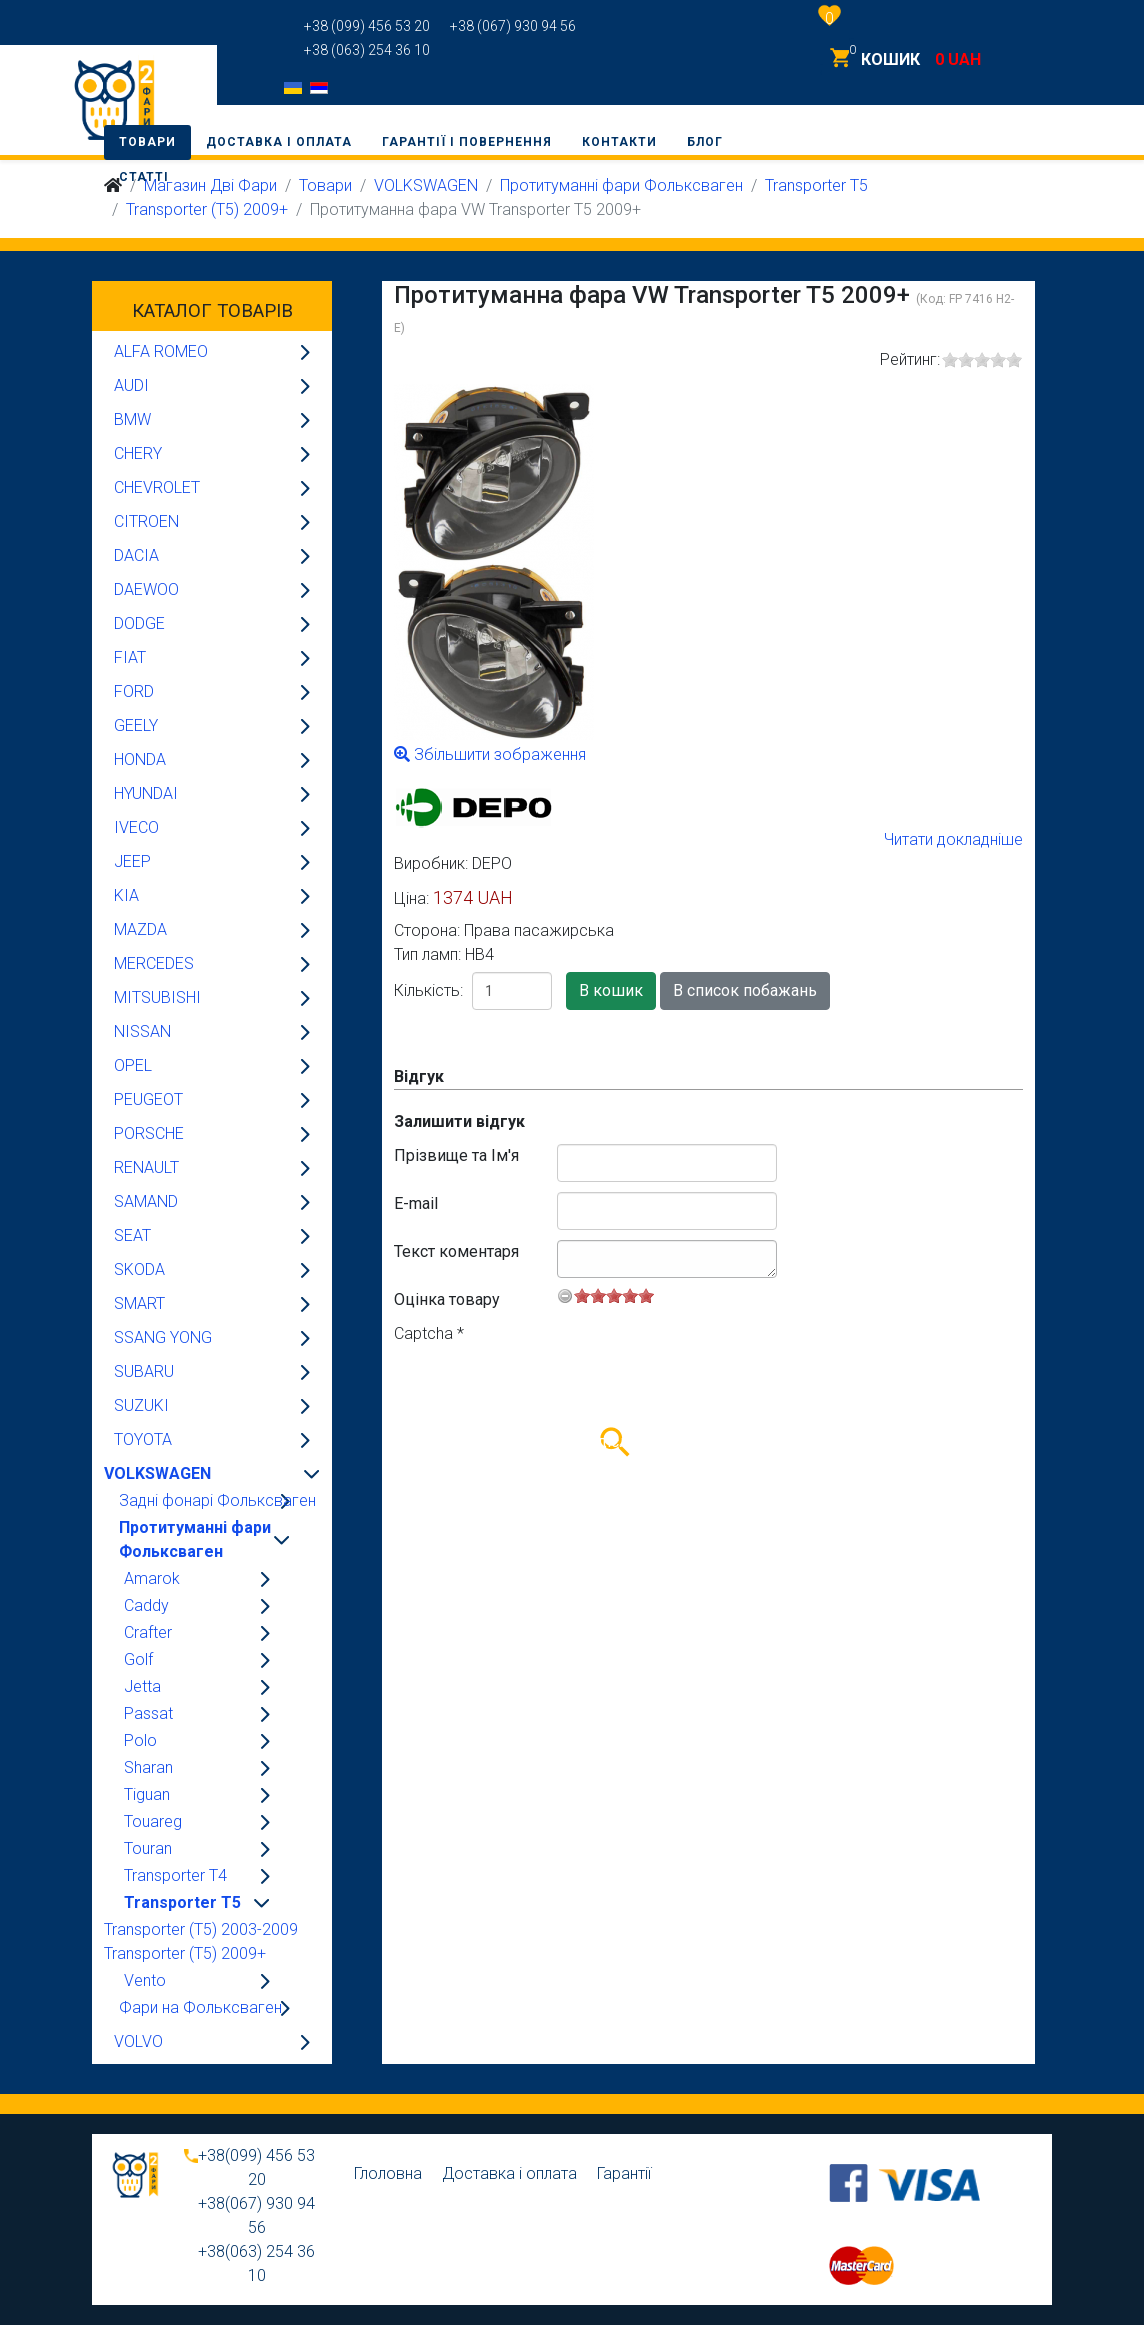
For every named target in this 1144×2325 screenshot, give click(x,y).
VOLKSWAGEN (157, 1473)
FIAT (130, 657)
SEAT (132, 1235)
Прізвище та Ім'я (456, 1155)
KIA (126, 895)
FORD (134, 691)
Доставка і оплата (279, 142)
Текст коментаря (456, 1251)
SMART (139, 1303)
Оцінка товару (447, 1299)
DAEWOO (146, 589)
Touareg (153, 1821)
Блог (705, 142)
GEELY (136, 725)
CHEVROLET (157, 487)
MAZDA (140, 929)
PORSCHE (149, 1133)
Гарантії (624, 2173)
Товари (147, 142)
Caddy (146, 1605)
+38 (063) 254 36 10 (367, 50)
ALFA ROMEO (161, 351)
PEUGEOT (148, 1099)
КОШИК (890, 59)
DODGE (139, 623)
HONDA (140, 759)
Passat (148, 1713)
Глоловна (388, 2173)
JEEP (132, 861)
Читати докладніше (953, 839)
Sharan (148, 1767)
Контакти (619, 142)
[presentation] (546, 1385)
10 (646, 1295)
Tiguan (147, 1794)
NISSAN (142, 1031)
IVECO (136, 827)
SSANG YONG (163, 1337)
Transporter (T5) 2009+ (207, 209)
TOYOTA (143, 1439)
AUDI (131, 385)
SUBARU (144, 1371)
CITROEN (146, 521)
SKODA (139, 1269)
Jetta (142, 1686)
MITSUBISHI (157, 997)
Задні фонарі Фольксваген (217, 1500)
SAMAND (146, 1201)
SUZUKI (141, 1405)
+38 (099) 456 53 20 (367, 26)
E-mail (416, 1203)
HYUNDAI (146, 793)
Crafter (148, 1632)
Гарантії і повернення (467, 142)
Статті (144, 177)
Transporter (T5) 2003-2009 (201, 1929)
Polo (140, 1740)
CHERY (138, 453)
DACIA (136, 555)
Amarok (152, 1578)
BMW (132, 419)
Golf (138, 1659)
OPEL (133, 1065)
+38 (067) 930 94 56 (513, 26)
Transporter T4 (175, 1875)
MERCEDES (154, 963)
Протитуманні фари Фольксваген (195, 1539)
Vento (145, 1980)
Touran (148, 1848)
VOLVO (138, 2041)
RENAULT (146, 1167)
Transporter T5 (182, 1902)
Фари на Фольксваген (200, 2007)
